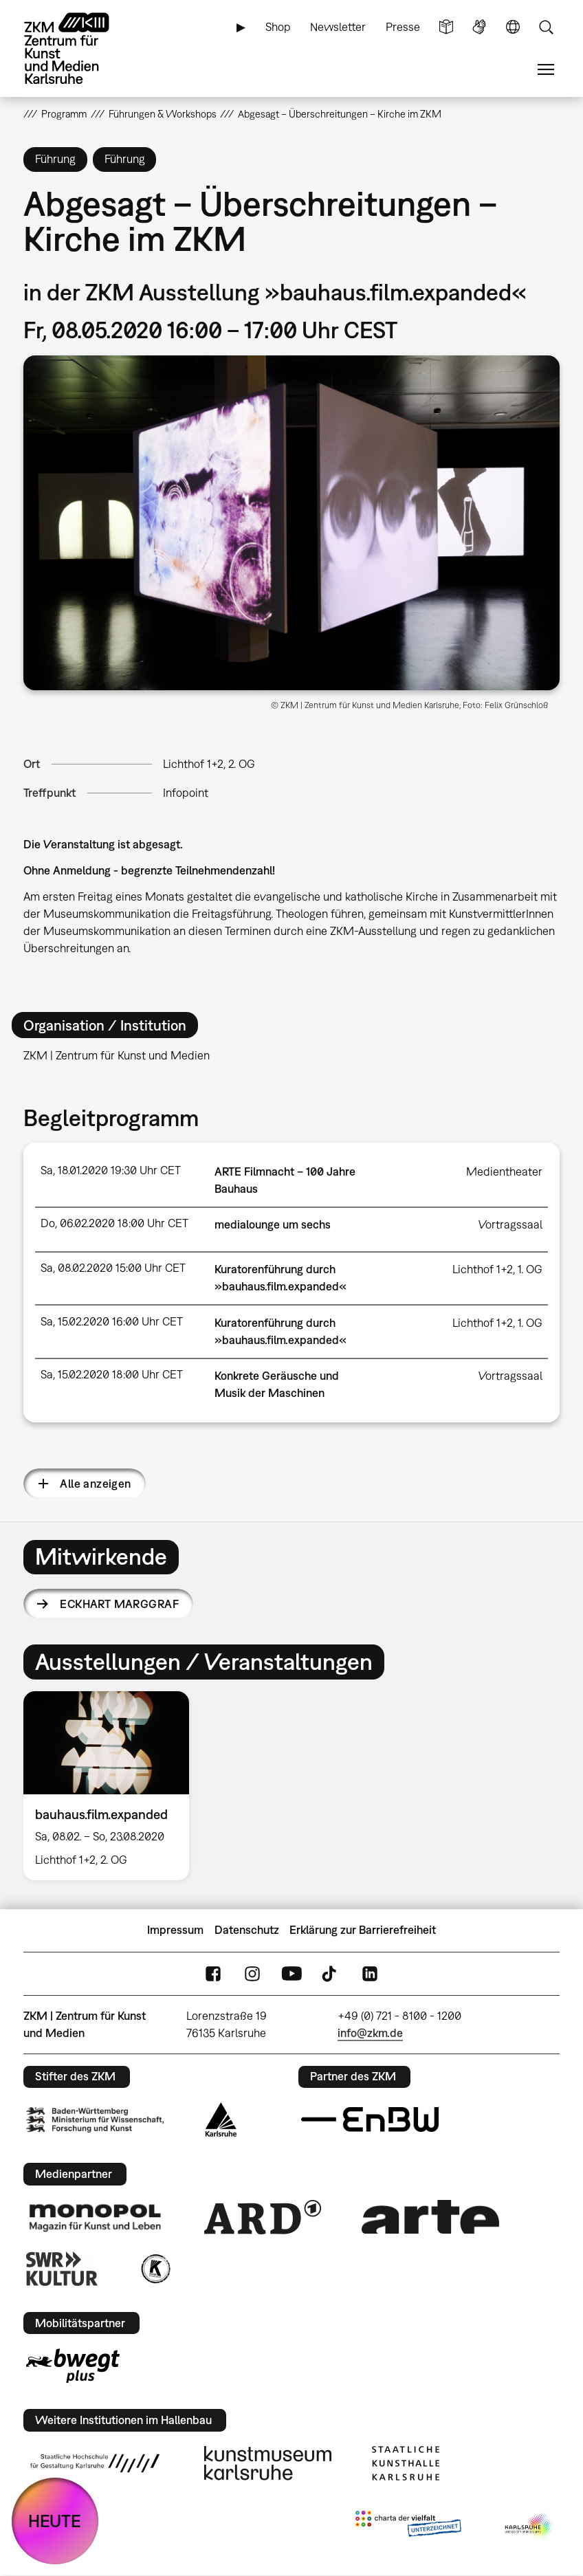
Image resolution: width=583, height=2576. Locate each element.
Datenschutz (246, 1930)
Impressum (175, 1930)
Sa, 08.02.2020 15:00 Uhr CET (113, 1268)
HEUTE (54, 2521)
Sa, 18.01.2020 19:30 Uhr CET (111, 1170)
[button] (291, 523)
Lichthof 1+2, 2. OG (209, 764)
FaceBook (213, 1973)
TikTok (330, 1973)
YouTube (291, 1973)
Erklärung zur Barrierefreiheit (362, 1930)
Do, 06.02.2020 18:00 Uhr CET (114, 1223)
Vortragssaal (510, 1224)
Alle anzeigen (95, 1483)
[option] (111, 1785)
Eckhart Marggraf (119, 1604)
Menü (546, 69)
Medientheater (504, 1171)
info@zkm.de (370, 2033)
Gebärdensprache (479, 27)
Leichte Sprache (446, 27)
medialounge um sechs (272, 1224)
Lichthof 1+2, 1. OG (497, 1269)
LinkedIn (370, 1973)
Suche (546, 27)
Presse (403, 27)
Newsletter (338, 27)
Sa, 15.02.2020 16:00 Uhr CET (112, 1321)
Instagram (252, 1973)
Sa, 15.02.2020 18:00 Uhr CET (112, 1374)
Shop (278, 27)
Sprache (513, 27)
